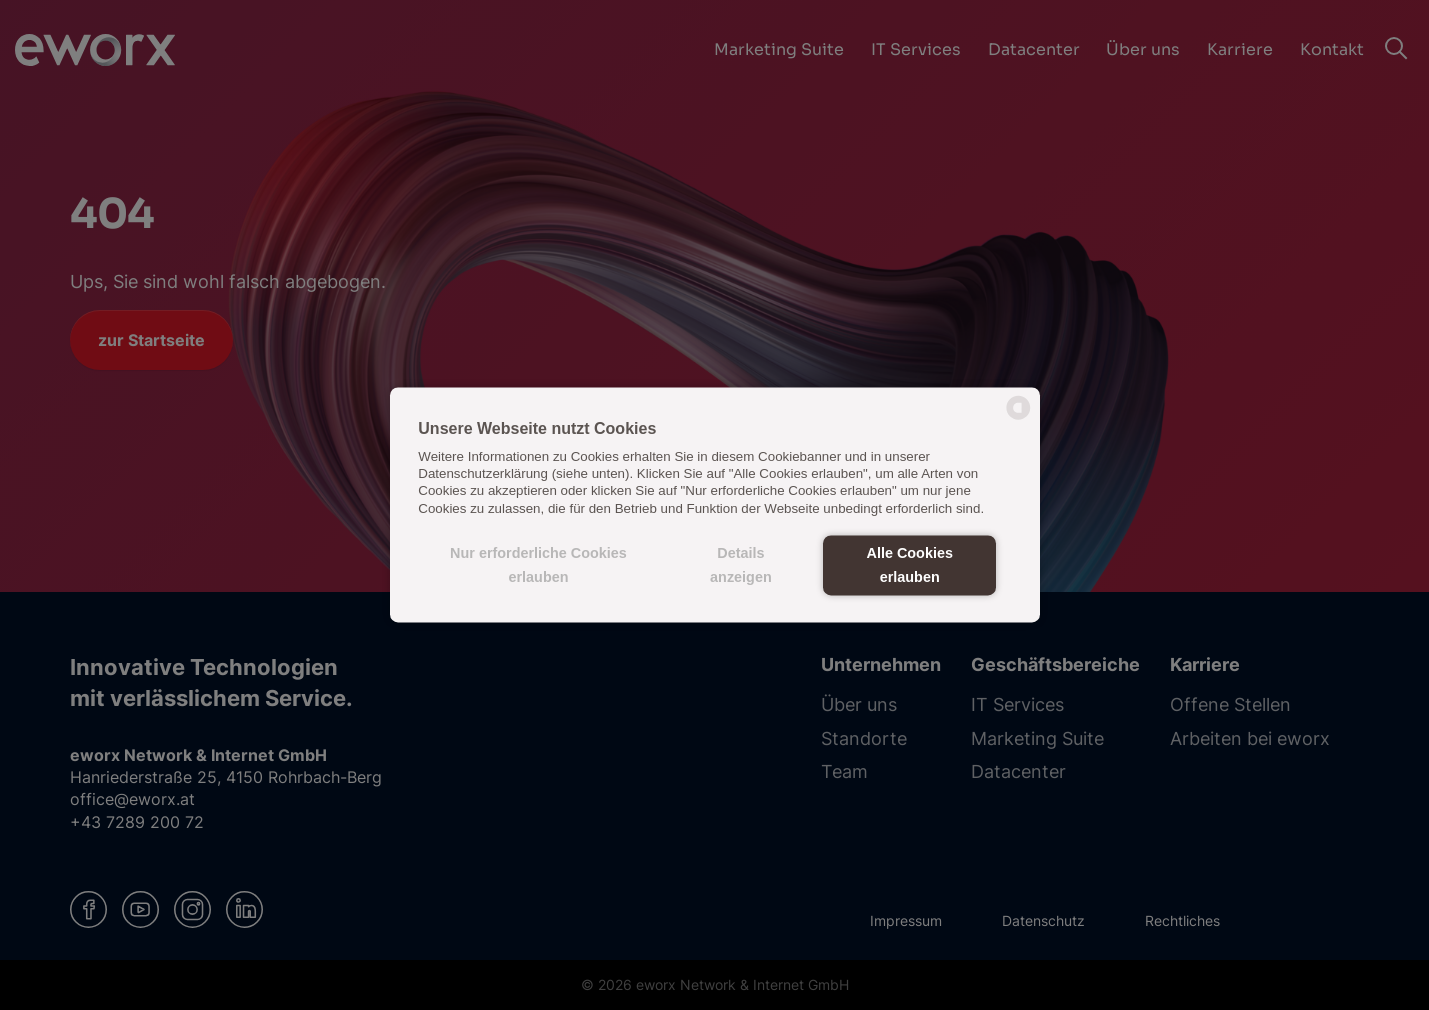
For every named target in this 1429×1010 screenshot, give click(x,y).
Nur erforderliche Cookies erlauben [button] (538, 565)
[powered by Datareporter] (1018, 418)
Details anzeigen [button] (741, 565)
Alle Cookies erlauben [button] (910, 565)
